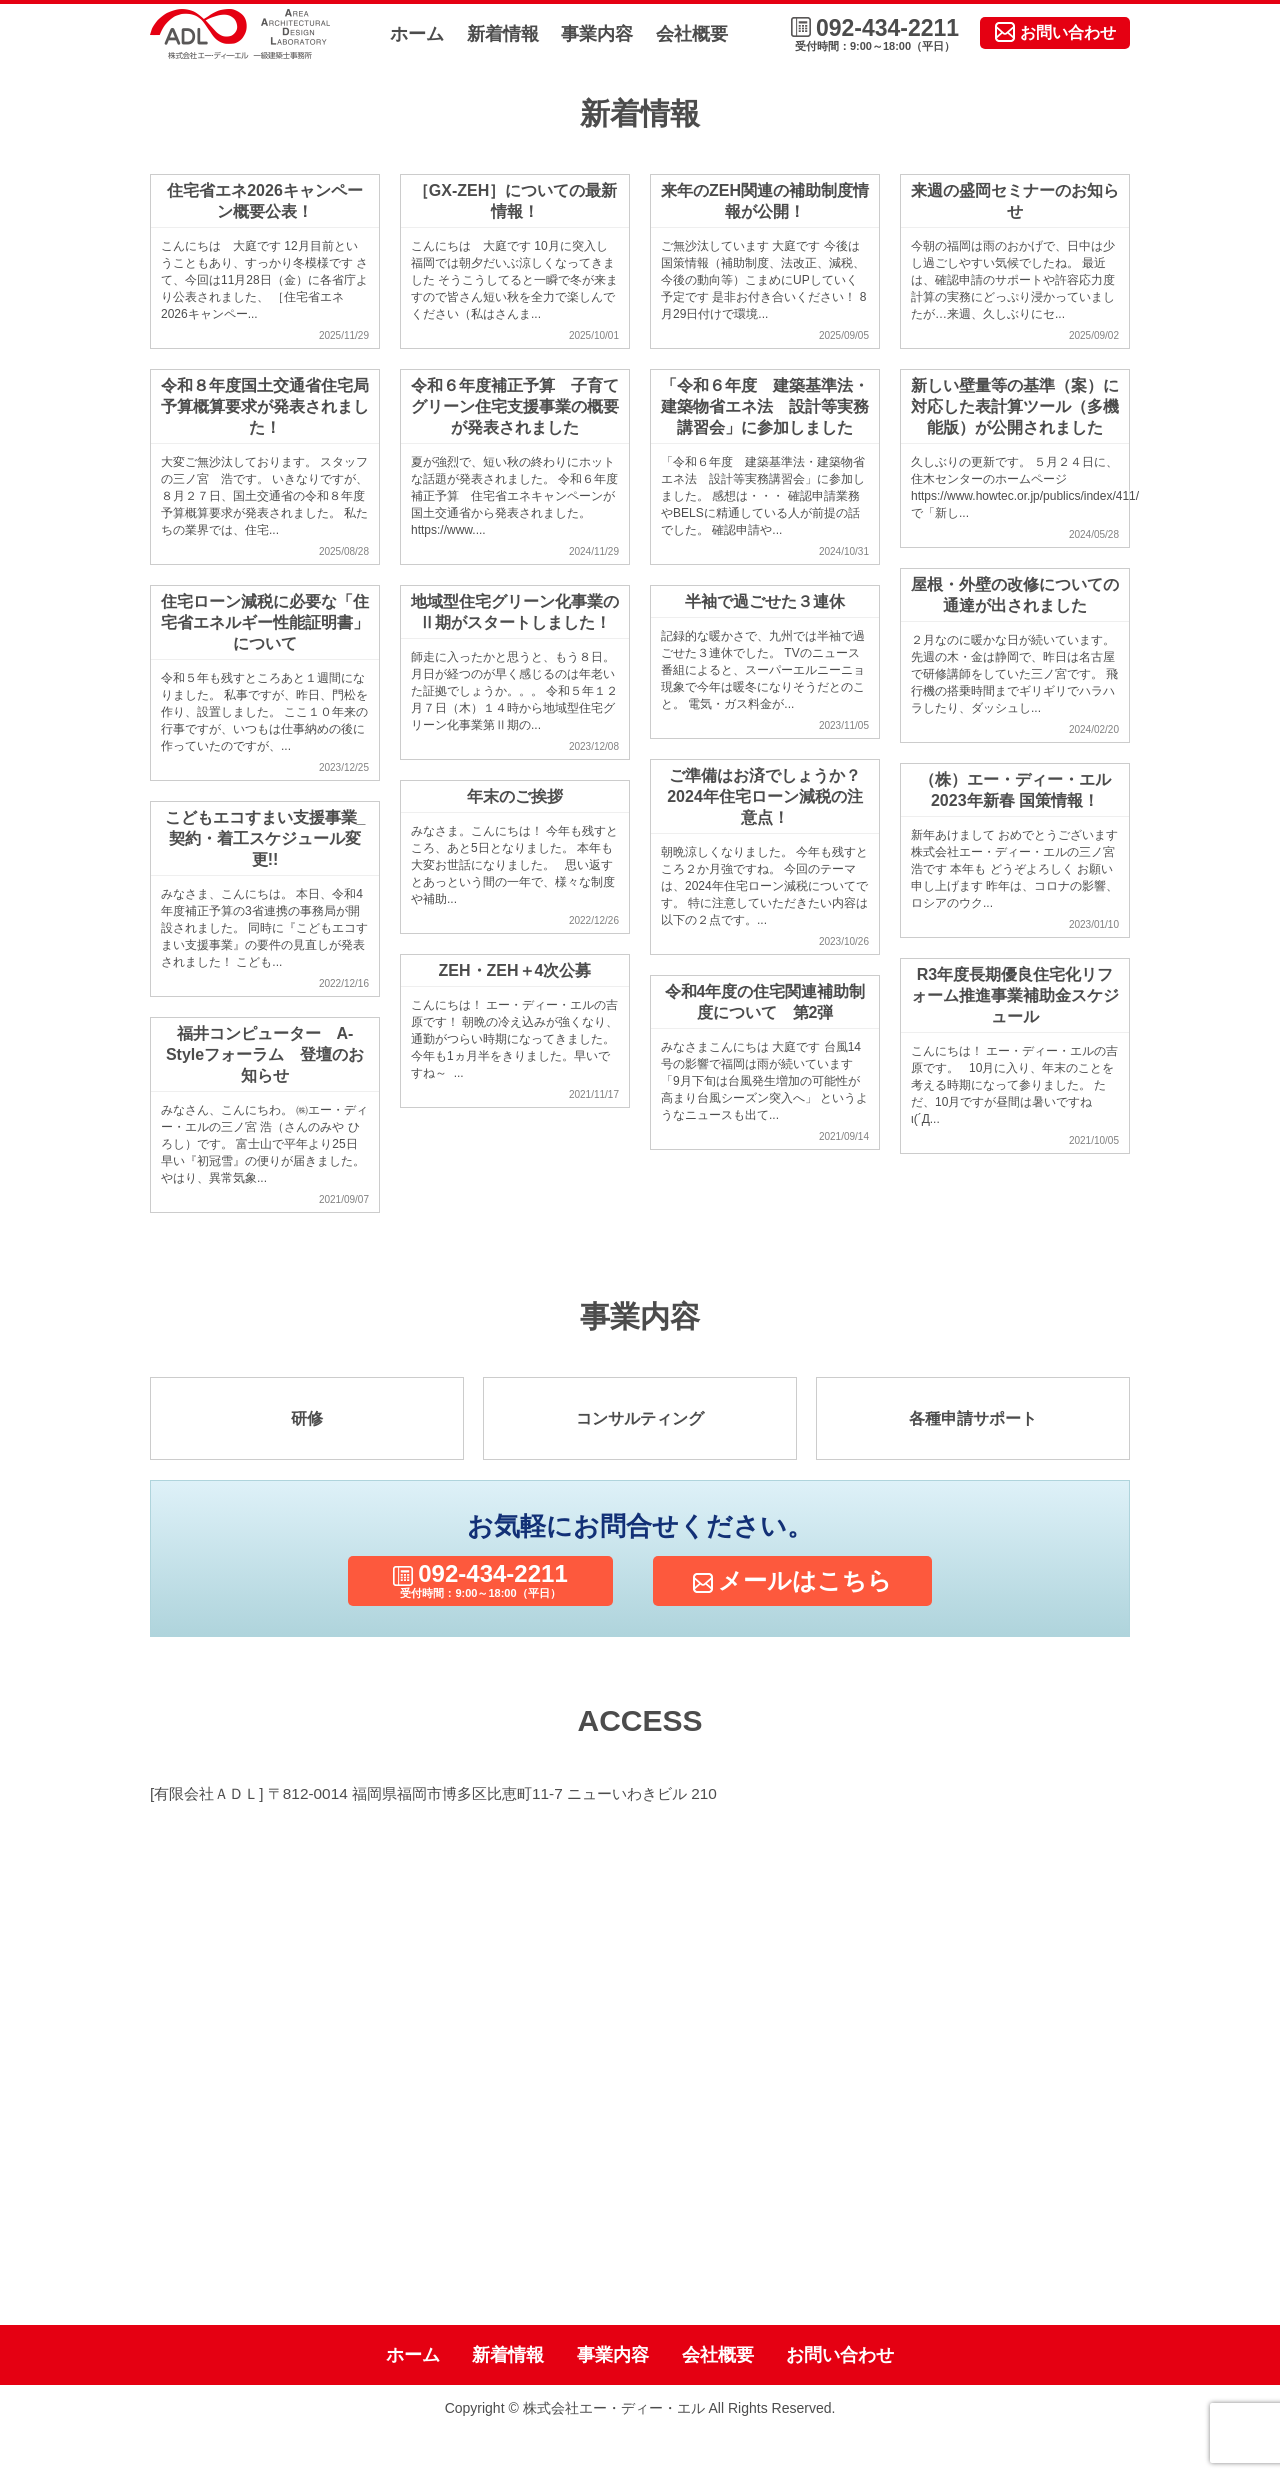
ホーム (417, 34)
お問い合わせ (1055, 32)
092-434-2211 (875, 35)
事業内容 (597, 34)
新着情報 (503, 34)
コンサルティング (640, 1418)
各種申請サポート (973, 1418)
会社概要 (692, 34)
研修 (307, 1418)
